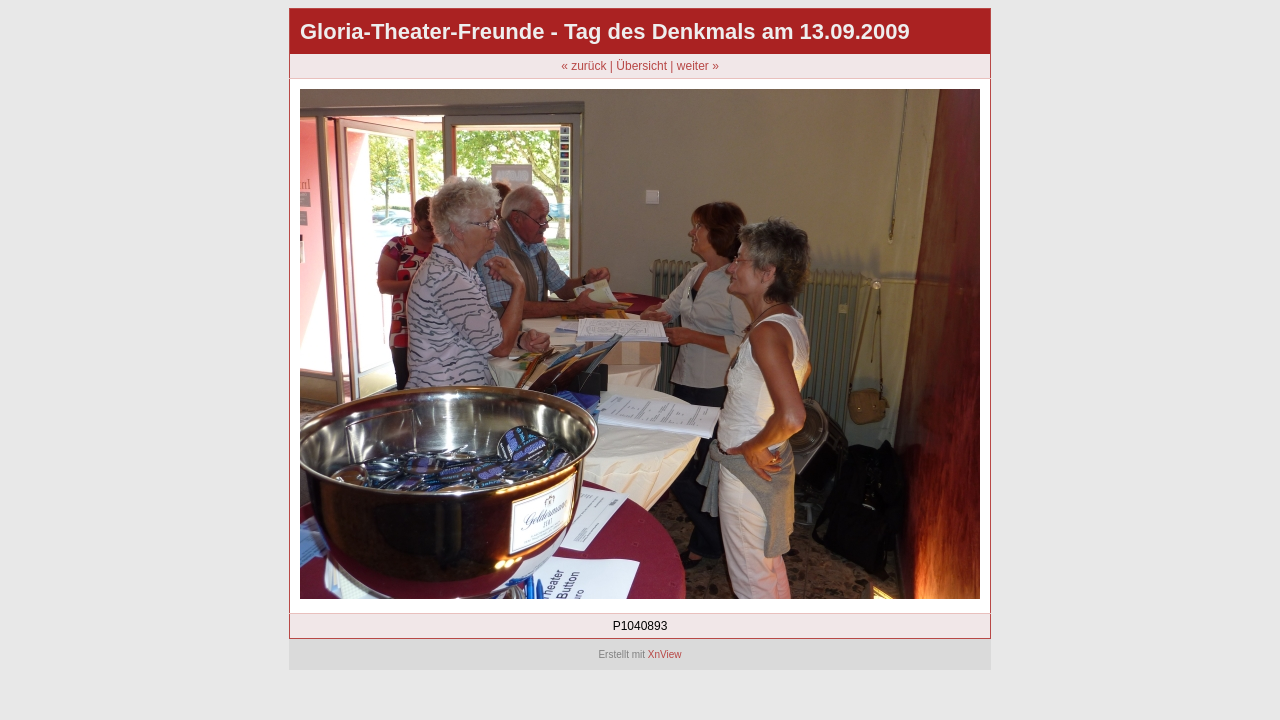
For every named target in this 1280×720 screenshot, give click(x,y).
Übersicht (641, 66)
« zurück (583, 66)
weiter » (698, 66)
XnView (665, 654)
